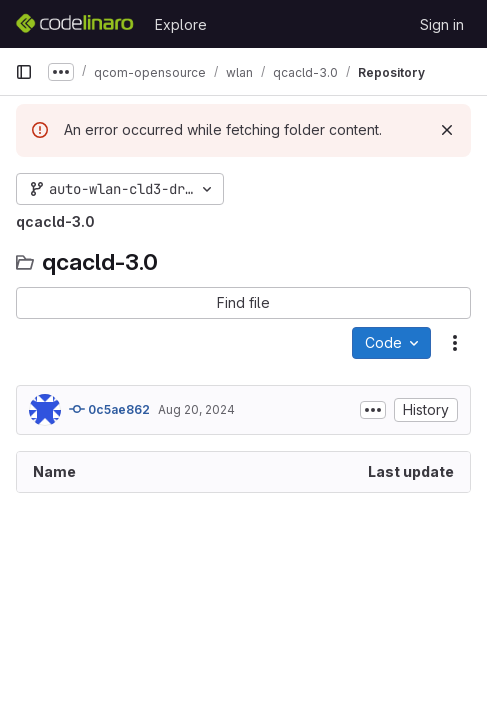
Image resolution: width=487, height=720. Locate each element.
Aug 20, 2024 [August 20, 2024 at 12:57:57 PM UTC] (196, 409)
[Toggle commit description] (373, 410)
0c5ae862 (109, 409)
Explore (181, 24)
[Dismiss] (447, 130)
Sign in (442, 24)
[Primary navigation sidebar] (24, 72)
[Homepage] (75, 24)
